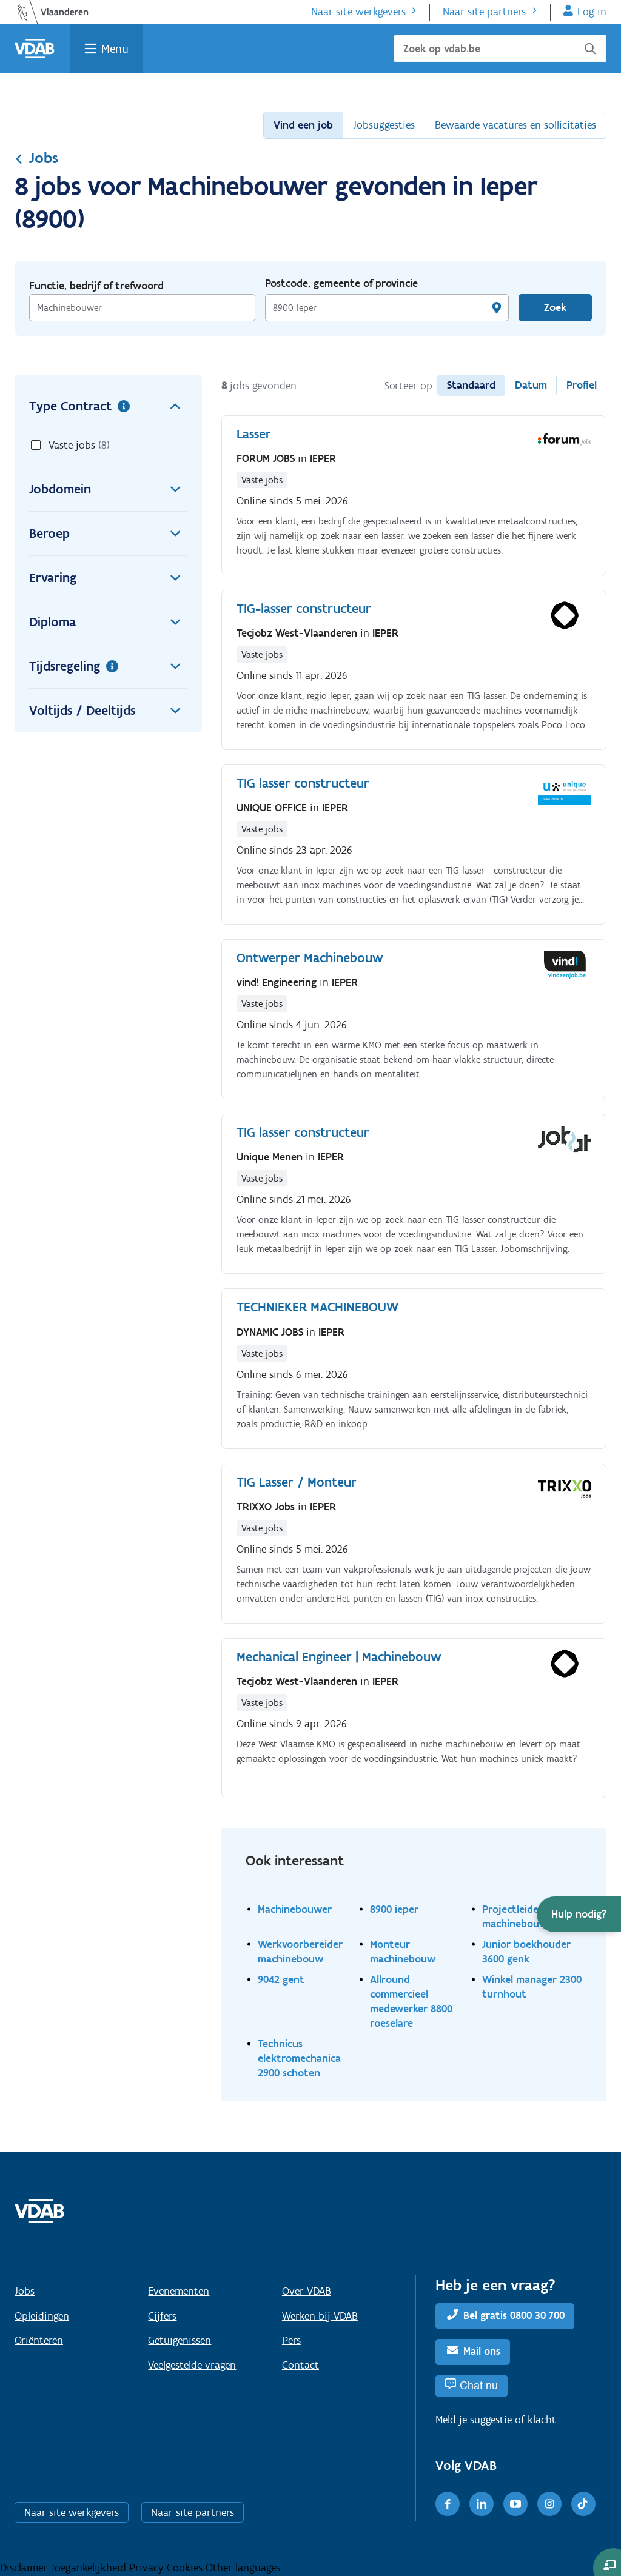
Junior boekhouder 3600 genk (526, 1951)
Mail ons (481, 2351)
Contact (300, 2365)
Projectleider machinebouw (515, 1916)
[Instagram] (549, 2504)
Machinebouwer (295, 1908)
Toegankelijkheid (89, 2567)
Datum (531, 385)
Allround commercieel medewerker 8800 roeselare (411, 2001)
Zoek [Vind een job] (555, 307)
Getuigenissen (179, 2340)
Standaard (471, 385)
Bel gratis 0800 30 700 (514, 2315)
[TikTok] (583, 2504)
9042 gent (281, 1979)
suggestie (491, 2419)
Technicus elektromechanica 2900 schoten (299, 2058)
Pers (291, 2340)
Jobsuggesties (384, 125)
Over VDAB (306, 2291)
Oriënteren (39, 2340)
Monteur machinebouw (403, 1951)
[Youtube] (515, 2504)
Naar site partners (484, 11)
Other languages (243, 2567)
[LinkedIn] (481, 2504)
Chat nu (479, 2385)
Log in (591, 11)
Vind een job (303, 125)
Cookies (186, 2567)
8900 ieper (394, 1908)
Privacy (148, 2567)
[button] (579, 1914)
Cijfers (162, 2316)
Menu (115, 48)
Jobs (36, 157)
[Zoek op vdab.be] (500, 48)
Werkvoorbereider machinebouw (300, 1951)
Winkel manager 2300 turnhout (532, 1986)
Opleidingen (42, 2316)
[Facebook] (447, 2504)
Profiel (581, 385)
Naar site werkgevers (358, 11)
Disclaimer (25, 2567)
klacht (542, 2419)
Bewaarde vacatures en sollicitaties (515, 125)
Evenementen (178, 2291)
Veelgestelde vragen (192, 2365)
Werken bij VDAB (320, 2316)
